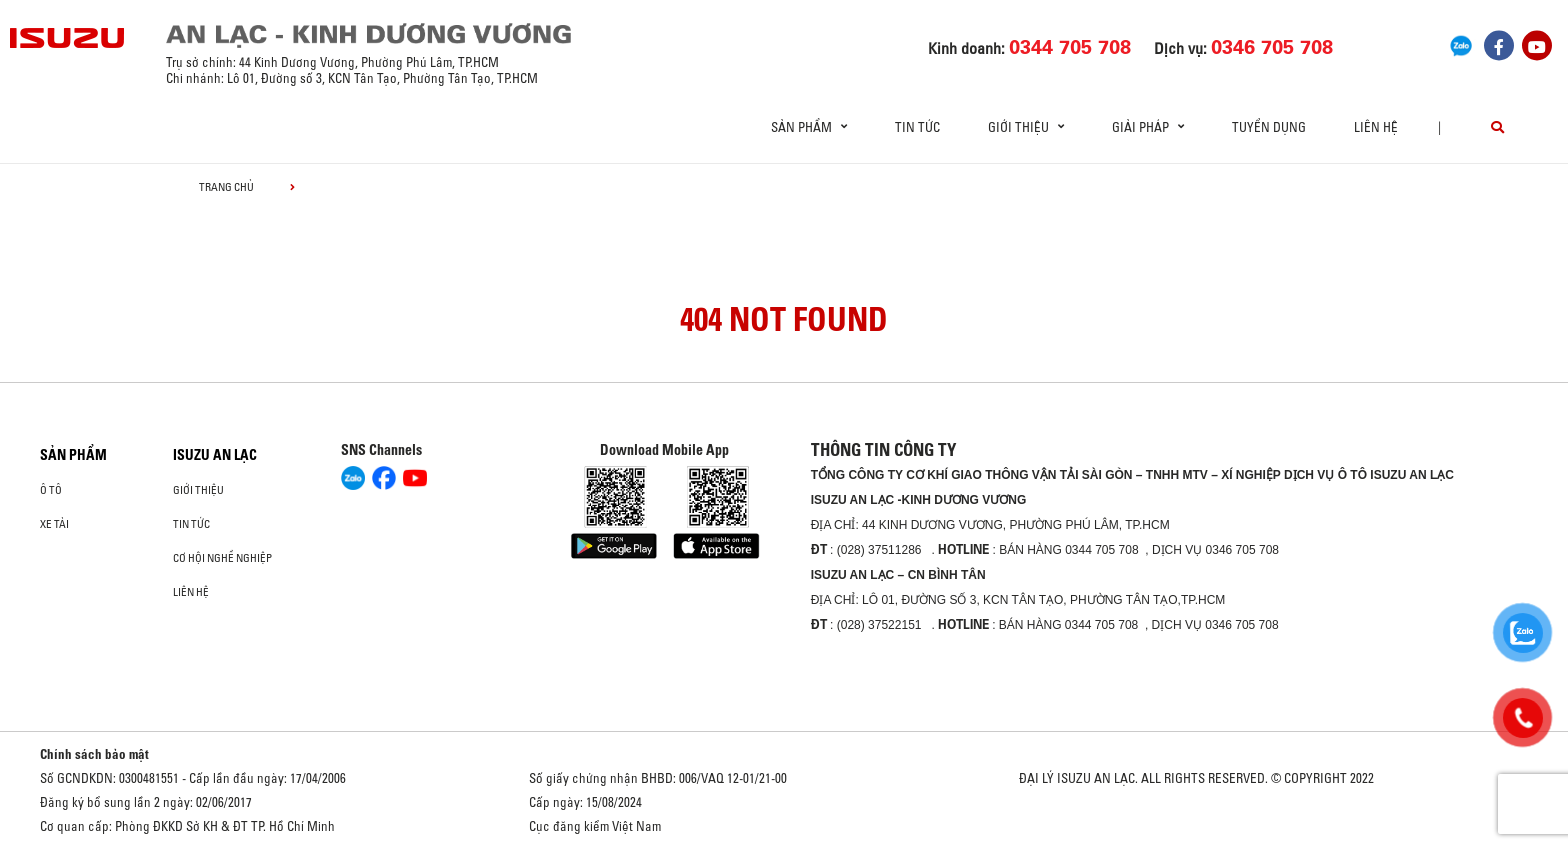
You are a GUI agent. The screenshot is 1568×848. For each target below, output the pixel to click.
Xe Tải (54, 524)
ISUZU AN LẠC (215, 455)
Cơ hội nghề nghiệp (222, 558)
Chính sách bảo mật (94, 754)
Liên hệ (1376, 127)
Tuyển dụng (1269, 127)
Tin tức (917, 127)
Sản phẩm (73, 455)
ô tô (51, 490)
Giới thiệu (198, 490)
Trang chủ (226, 187)
